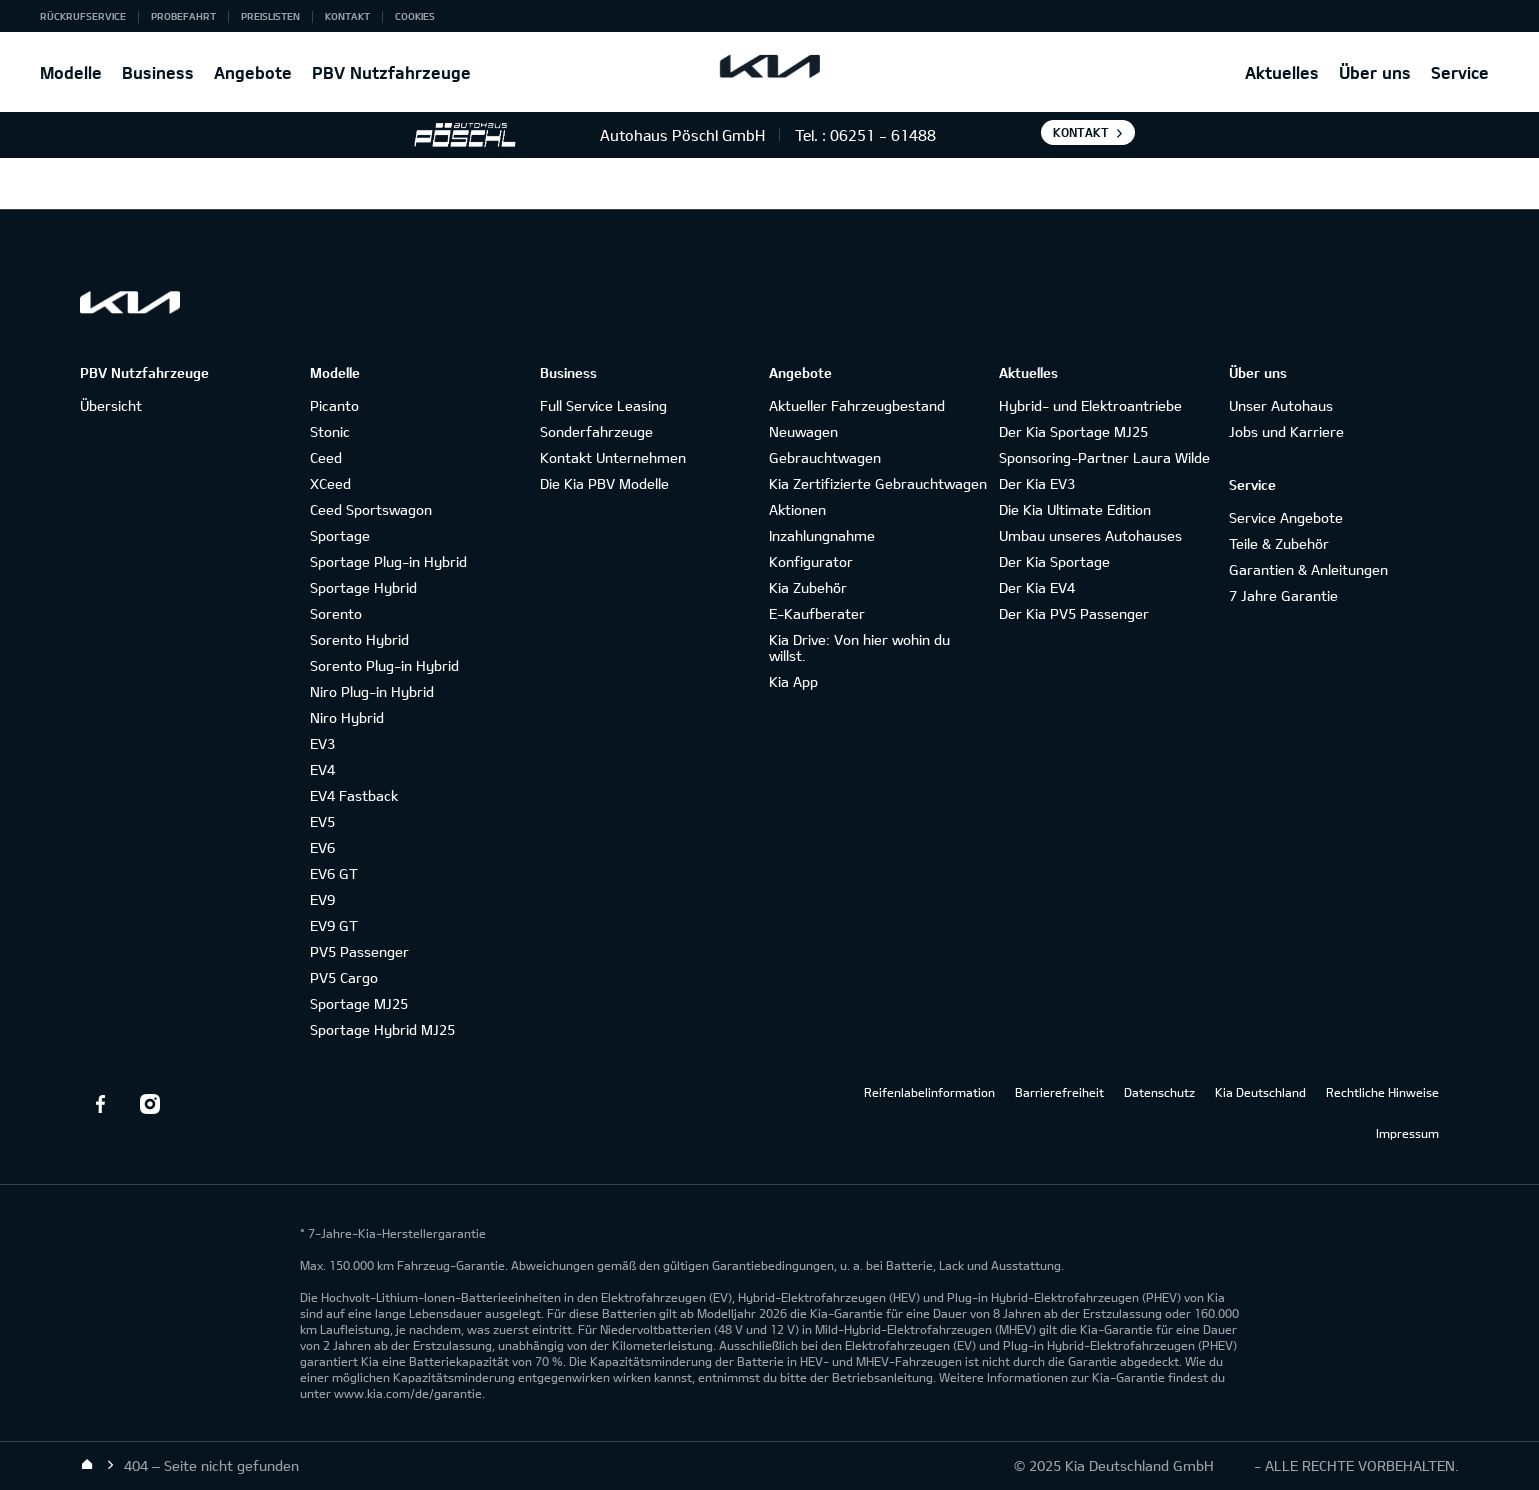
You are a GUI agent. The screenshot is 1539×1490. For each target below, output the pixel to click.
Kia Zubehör (808, 587)
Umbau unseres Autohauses (1090, 535)
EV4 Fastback (354, 795)
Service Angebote (1286, 517)
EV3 (322, 743)
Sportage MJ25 (359, 1003)
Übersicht (111, 405)
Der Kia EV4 (1037, 587)
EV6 (322, 847)
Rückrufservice (83, 16)
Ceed (326, 457)
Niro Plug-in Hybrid (372, 691)
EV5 (322, 821)
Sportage (340, 535)
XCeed (330, 483)
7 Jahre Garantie (1283, 595)
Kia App (793, 681)
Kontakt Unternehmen (613, 457)
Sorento (336, 613)
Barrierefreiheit (1059, 1092)
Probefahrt (183, 16)
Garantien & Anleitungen (1308, 569)
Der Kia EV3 (1037, 483)
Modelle (71, 72)
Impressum (1407, 1133)
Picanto (334, 405)
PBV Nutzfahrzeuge (391, 72)
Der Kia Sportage (1054, 561)
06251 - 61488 (883, 135)
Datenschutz (1159, 1092)
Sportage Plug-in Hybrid (388, 561)
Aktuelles (1282, 72)
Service (1460, 72)
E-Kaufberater (817, 613)
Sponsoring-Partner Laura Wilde (1104, 457)
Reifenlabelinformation (929, 1092)
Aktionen (797, 509)
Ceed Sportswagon (371, 509)
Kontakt (347, 16)
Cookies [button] (415, 16)
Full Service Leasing (603, 405)
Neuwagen (803, 431)
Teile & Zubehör (1279, 543)
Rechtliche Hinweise (1382, 1092)
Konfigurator (811, 561)
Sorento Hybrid (359, 639)
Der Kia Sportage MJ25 (1073, 431)
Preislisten (270, 16)
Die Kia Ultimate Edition (1075, 509)
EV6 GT (334, 873)
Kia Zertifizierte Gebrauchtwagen (878, 483)
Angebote (253, 72)
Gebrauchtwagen (825, 457)
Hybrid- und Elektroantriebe (1090, 405)
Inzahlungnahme (822, 535)
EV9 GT (334, 925)
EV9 (322, 899)
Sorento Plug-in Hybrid (384, 665)
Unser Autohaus (1281, 405)
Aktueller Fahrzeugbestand (857, 405)
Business (158, 72)
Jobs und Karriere (1286, 431)
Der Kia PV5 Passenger (1074, 613)
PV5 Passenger (359, 951)
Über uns (1375, 72)
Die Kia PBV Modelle (604, 483)
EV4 (322, 769)
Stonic (330, 431)
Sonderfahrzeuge (596, 431)
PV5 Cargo (344, 977)
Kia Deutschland (1260, 1092)
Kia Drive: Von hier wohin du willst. (859, 647)
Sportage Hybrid (363, 587)
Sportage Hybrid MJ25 (382, 1029)
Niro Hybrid (347, 717)
